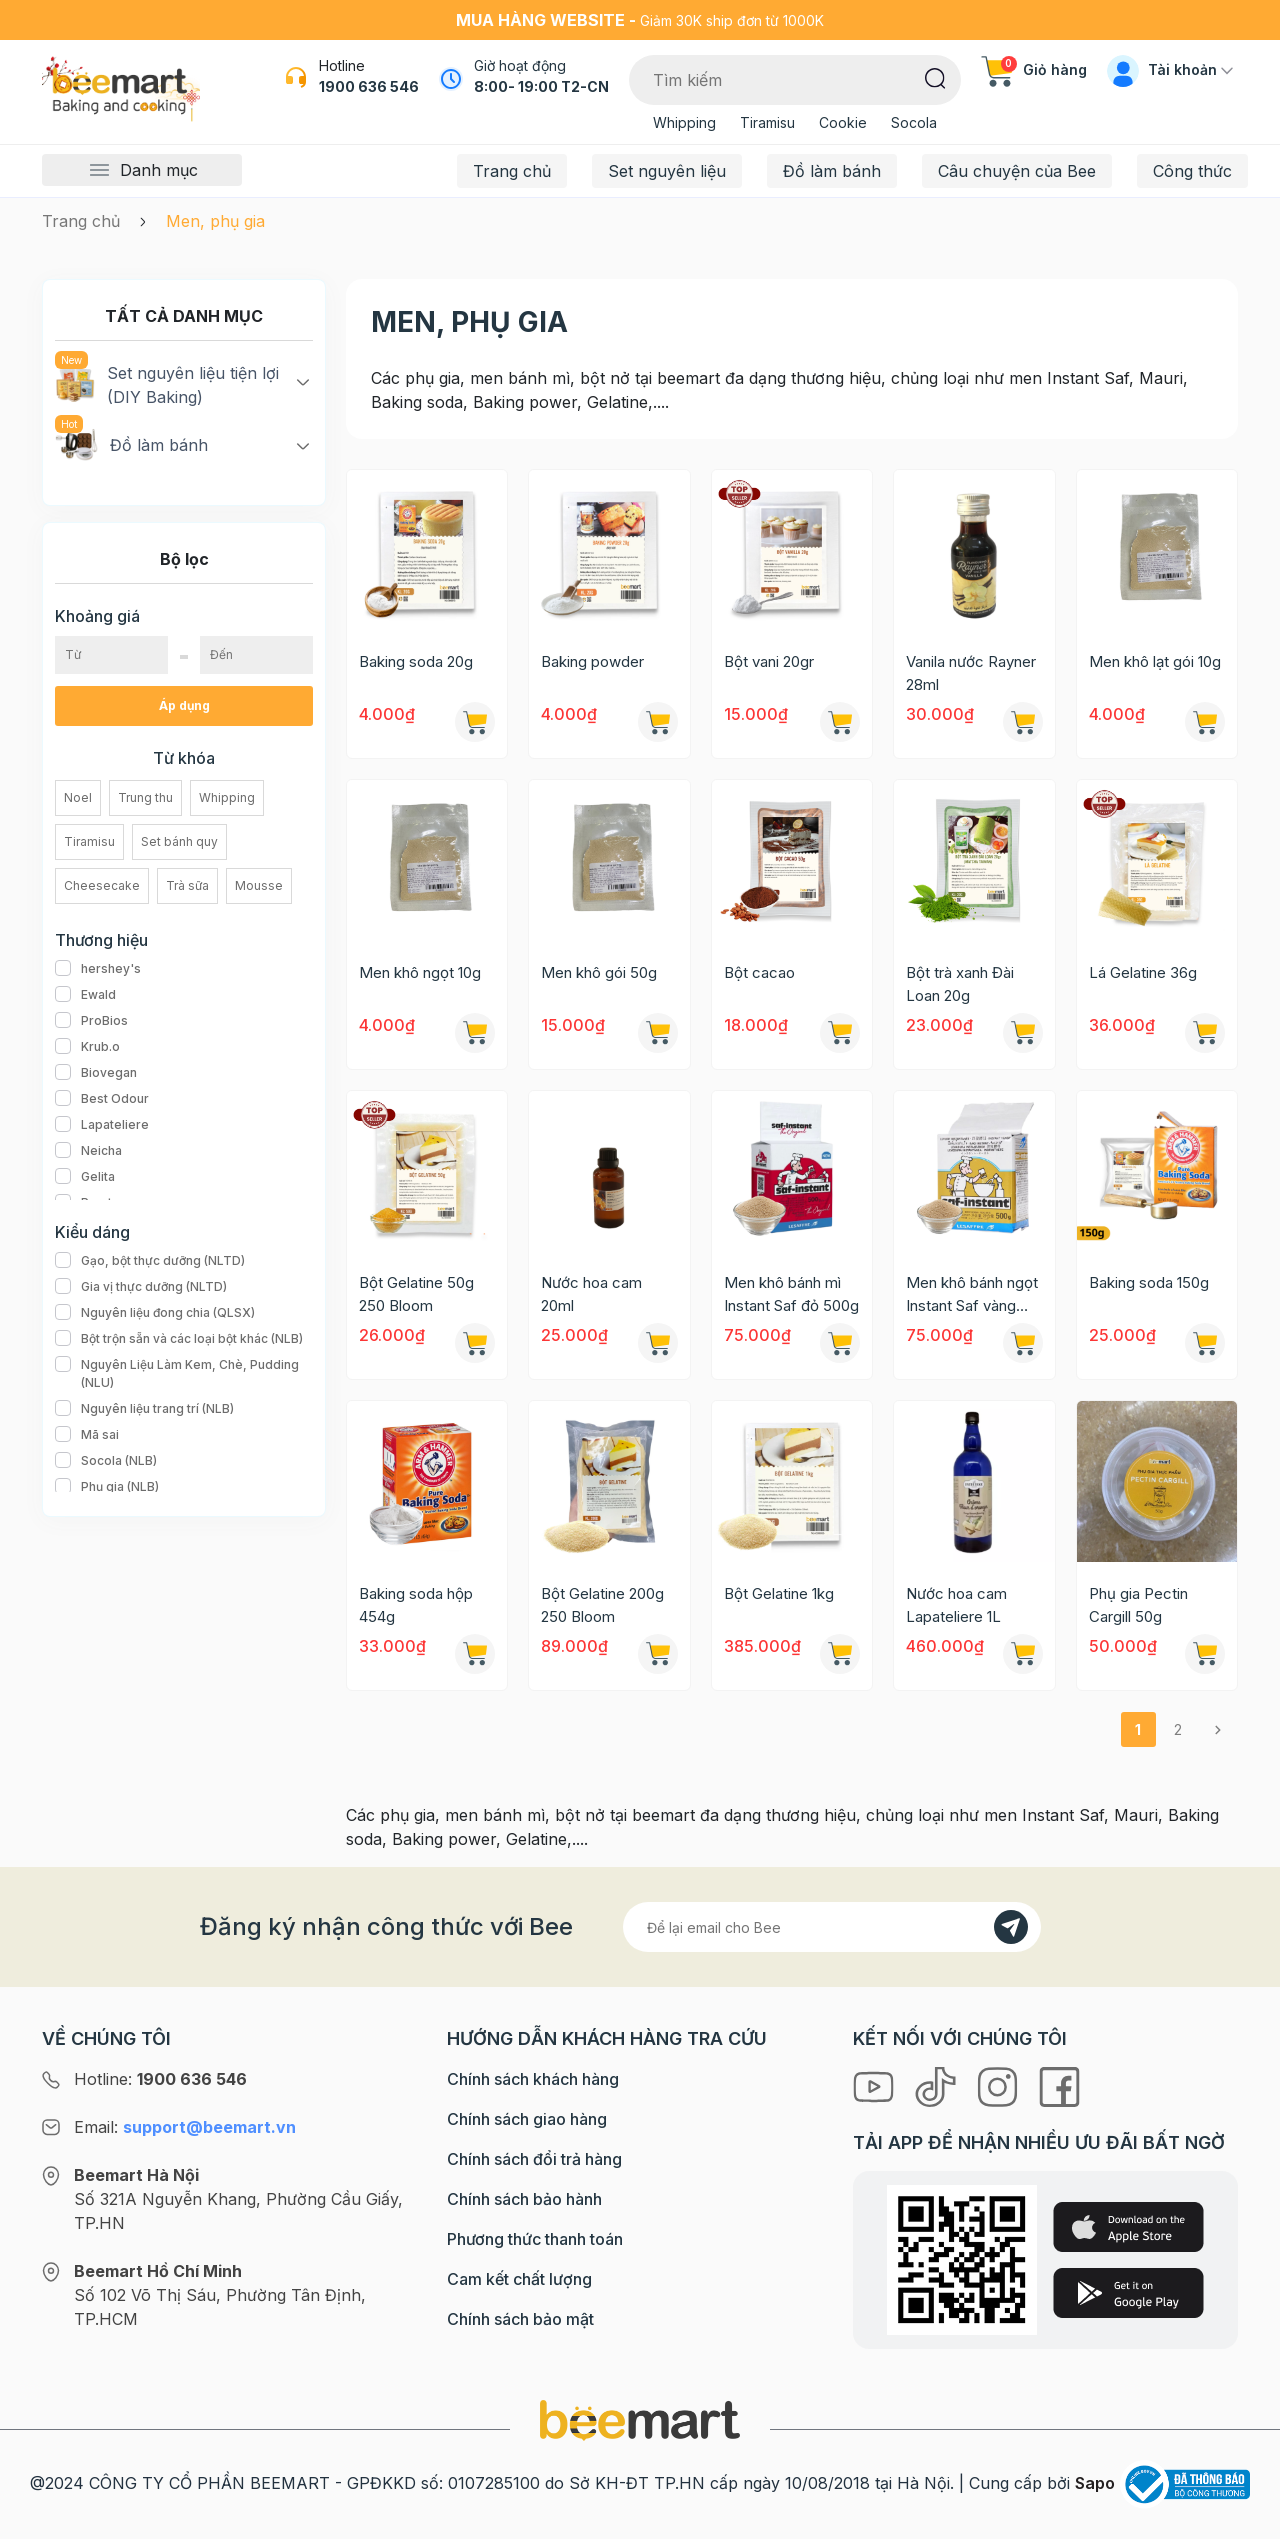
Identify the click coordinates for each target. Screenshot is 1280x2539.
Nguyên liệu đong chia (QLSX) (155, 1313)
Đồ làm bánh (832, 171)
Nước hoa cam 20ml (591, 1294)
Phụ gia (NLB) (107, 1487)
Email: (185, 2127)
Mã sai (87, 1435)
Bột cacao (759, 972)
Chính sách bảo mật (520, 2319)
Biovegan (96, 1073)
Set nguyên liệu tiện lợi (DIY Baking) (167, 384)
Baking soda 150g (1149, 1282)
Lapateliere (102, 1125)
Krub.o (87, 1047)
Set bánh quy (179, 841)
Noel (78, 797)
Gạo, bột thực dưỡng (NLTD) (150, 1261)
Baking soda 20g (416, 661)
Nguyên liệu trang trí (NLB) (144, 1409)
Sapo (1095, 2483)
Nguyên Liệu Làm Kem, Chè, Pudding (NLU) (184, 1374)
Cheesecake (102, 885)
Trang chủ (512, 171)
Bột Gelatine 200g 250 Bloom (602, 1605)
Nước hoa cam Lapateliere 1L (956, 1605)
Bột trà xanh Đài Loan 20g (960, 984)
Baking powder (592, 661)
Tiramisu (767, 122)
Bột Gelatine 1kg (779, 1593)
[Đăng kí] (1011, 1927)
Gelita (85, 1177)
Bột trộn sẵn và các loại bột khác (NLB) (179, 1339)
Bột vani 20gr (769, 661)
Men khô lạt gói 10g (1155, 661)
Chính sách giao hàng (527, 2119)
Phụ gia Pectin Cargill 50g (1138, 1605)
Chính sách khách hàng (533, 2079)
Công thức (1192, 171)
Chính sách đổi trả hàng (534, 2159)
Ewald (85, 995)
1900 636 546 (369, 86)
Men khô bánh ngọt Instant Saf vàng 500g (972, 1295)
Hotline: (160, 2079)
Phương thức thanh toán (535, 2239)
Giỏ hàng (1034, 69)
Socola (914, 122)
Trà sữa (187, 885)
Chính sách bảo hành (524, 2199)
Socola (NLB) (106, 1461)
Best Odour (102, 1099)
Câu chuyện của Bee (1017, 171)
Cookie (843, 122)
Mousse (259, 885)
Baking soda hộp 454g (416, 1605)
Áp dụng (184, 705)
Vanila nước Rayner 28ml (971, 673)
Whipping (684, 122)
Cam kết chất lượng (519, 2279)
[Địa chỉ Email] (832, 1927)
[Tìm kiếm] (935, 77)
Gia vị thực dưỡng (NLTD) (141, 1287)
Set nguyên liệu (667, 171)
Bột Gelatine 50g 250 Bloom (416, 1294)
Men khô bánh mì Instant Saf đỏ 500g (791, 1294)
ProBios (91, 1021)
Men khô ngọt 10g (420, 972)
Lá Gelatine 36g (1143, 972)
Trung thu (145, 797)
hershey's (98, 969)
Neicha (88, 1151)
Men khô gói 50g (599, 972)
